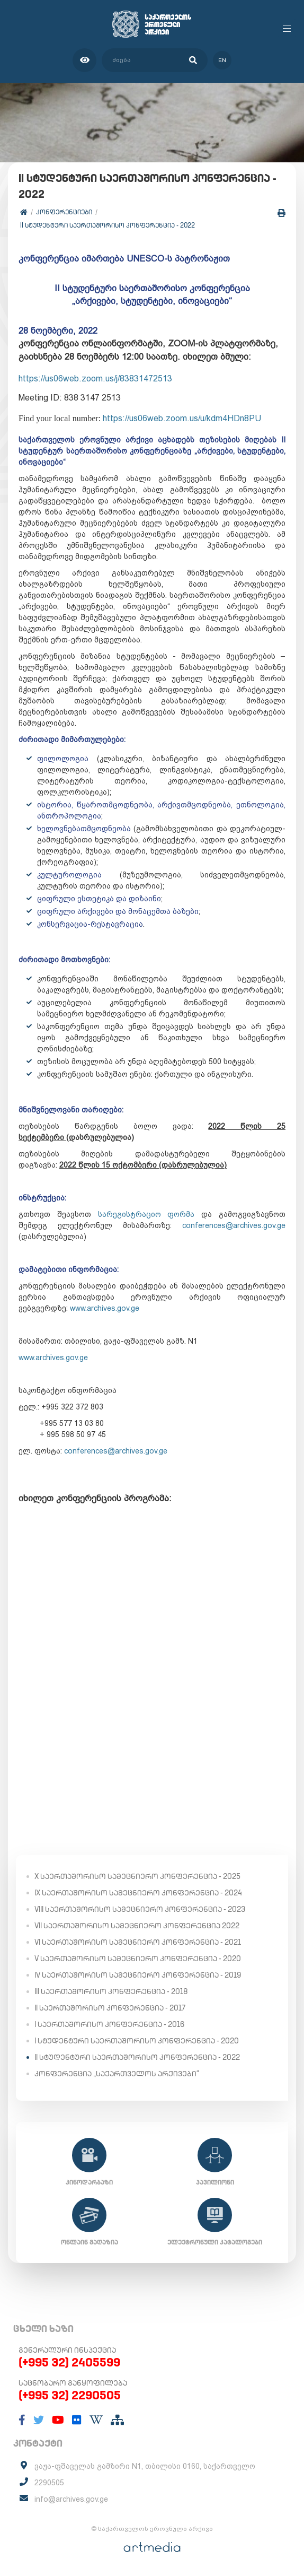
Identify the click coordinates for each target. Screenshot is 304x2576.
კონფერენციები (64, 212)
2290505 (49, 2482)
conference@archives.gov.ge (233, 1225)
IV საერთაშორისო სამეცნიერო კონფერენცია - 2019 (137, 1975)
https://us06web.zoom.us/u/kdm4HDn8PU (182, 418)
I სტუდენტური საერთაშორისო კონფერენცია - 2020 (136, 2041)
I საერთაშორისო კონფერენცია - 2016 (109, 2024)
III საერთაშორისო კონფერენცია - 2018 (111, 1991)
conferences (115, 1451)
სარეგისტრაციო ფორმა (146, 1214)
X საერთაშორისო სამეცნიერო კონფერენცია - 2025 (137, 1876)
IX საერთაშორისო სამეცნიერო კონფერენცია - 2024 (138, 1893)
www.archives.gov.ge (104, 1308)
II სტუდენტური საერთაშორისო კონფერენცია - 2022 (107, 225)
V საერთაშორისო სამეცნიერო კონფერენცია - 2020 (137, 1958)
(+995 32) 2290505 (70, 2395)
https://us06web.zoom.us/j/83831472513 (95, 378)
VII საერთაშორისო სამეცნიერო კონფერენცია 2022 (136, 1925)
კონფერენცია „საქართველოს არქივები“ (116, 2073)
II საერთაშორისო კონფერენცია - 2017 (109, 2008)
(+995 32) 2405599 (69, 2362)
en (222, 60)
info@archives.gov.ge (71, 2499)
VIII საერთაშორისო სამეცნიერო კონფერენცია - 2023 (139, 1909)
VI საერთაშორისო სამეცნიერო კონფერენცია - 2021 (137, 1942)
